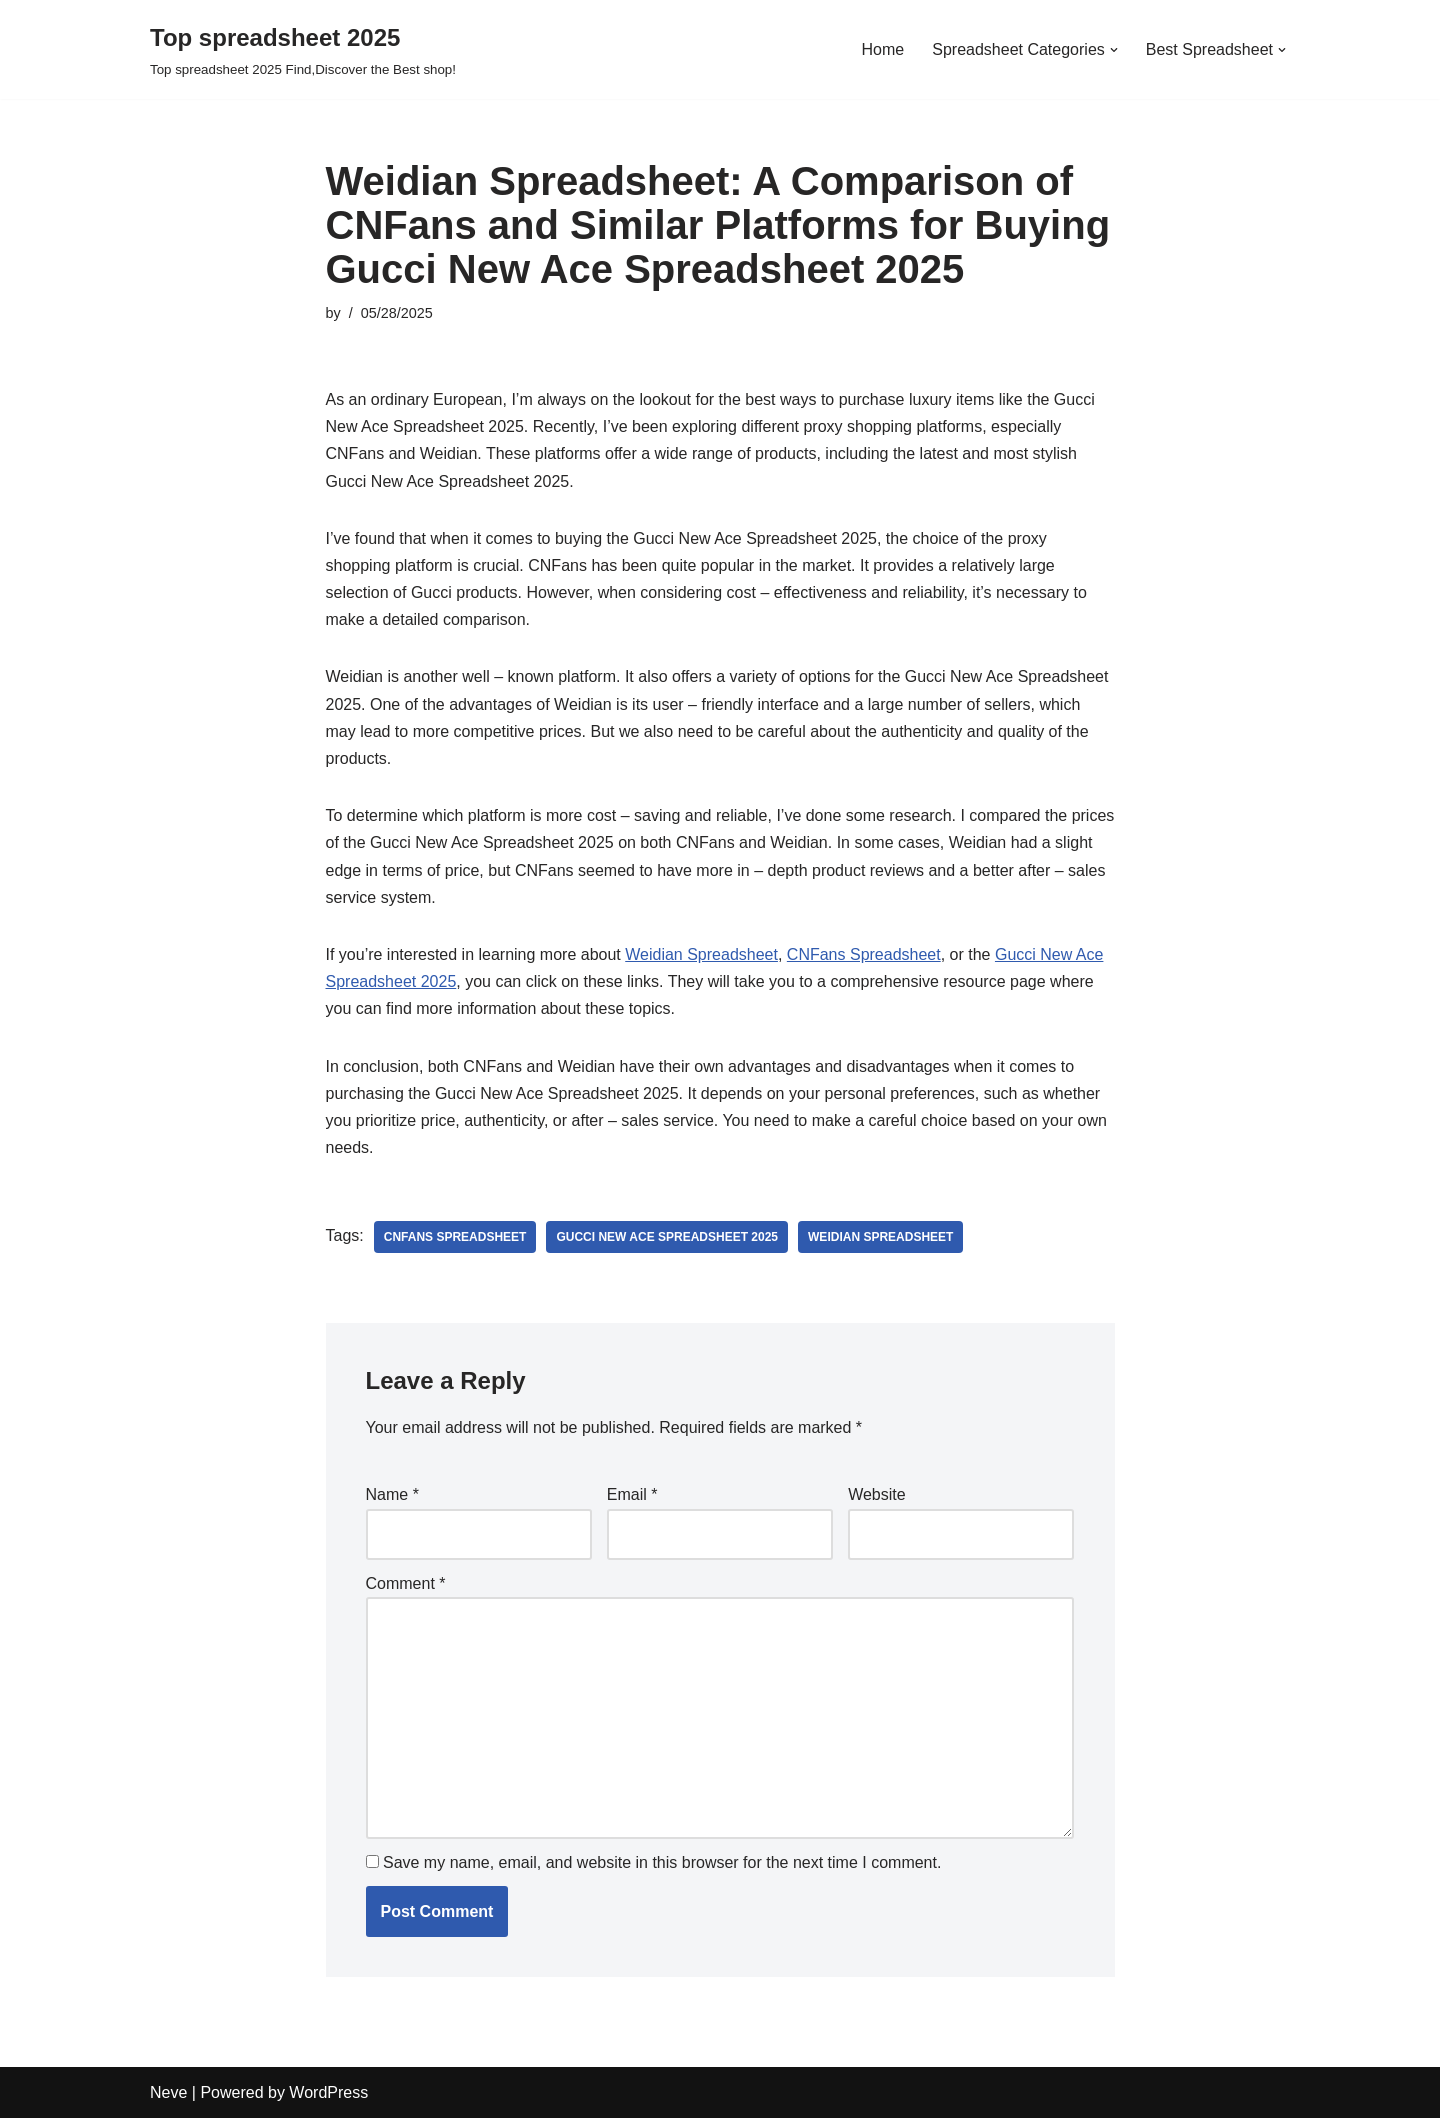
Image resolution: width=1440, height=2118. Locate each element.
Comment (406, 1583)
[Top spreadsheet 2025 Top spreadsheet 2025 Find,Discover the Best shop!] (303, 49)
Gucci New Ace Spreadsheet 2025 (667, 1237)
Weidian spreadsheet (880, 1237)
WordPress (328, 2092)
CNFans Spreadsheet (864, 954)
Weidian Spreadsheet (701, 954)
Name (392, 1494)
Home (883, 49)
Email (632, 1494)
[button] (1114, 50)
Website (877, 1494)
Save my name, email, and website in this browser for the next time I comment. (662, 1862)
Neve (168, 2092)
